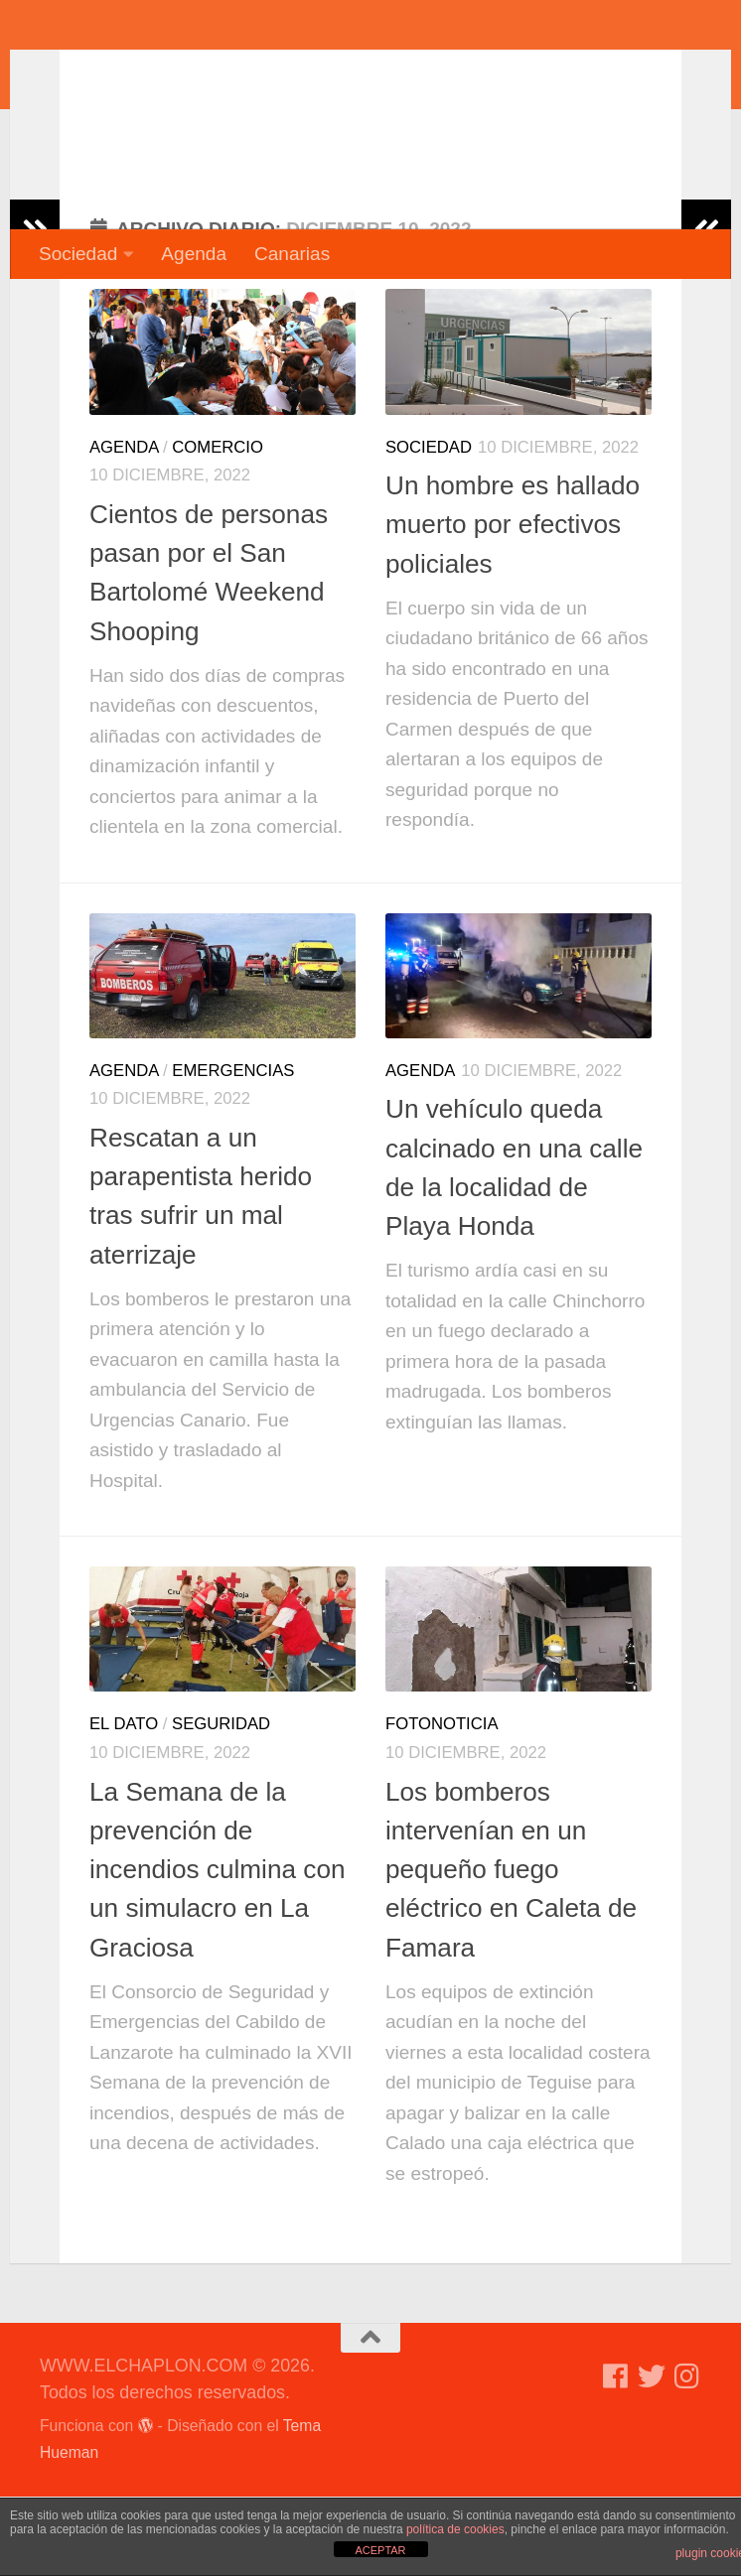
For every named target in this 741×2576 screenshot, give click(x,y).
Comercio (217, 526)
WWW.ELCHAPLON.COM (331, 74)
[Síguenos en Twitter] (652, 2456)
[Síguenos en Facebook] (616, 2456)
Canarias (292, 253)
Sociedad (78, 253)
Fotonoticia (442, 1803)
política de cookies (455, 2529)
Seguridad (221, 1803)
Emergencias (233, 1150)
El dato (123, 1803)
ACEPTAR (380, 2550)
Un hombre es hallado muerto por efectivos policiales (512, 604)
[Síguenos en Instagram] (687, 2456)
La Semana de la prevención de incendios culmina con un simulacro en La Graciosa (217, 1949)
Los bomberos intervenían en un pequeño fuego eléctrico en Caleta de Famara (511, 1949)
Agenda (193, 253)
